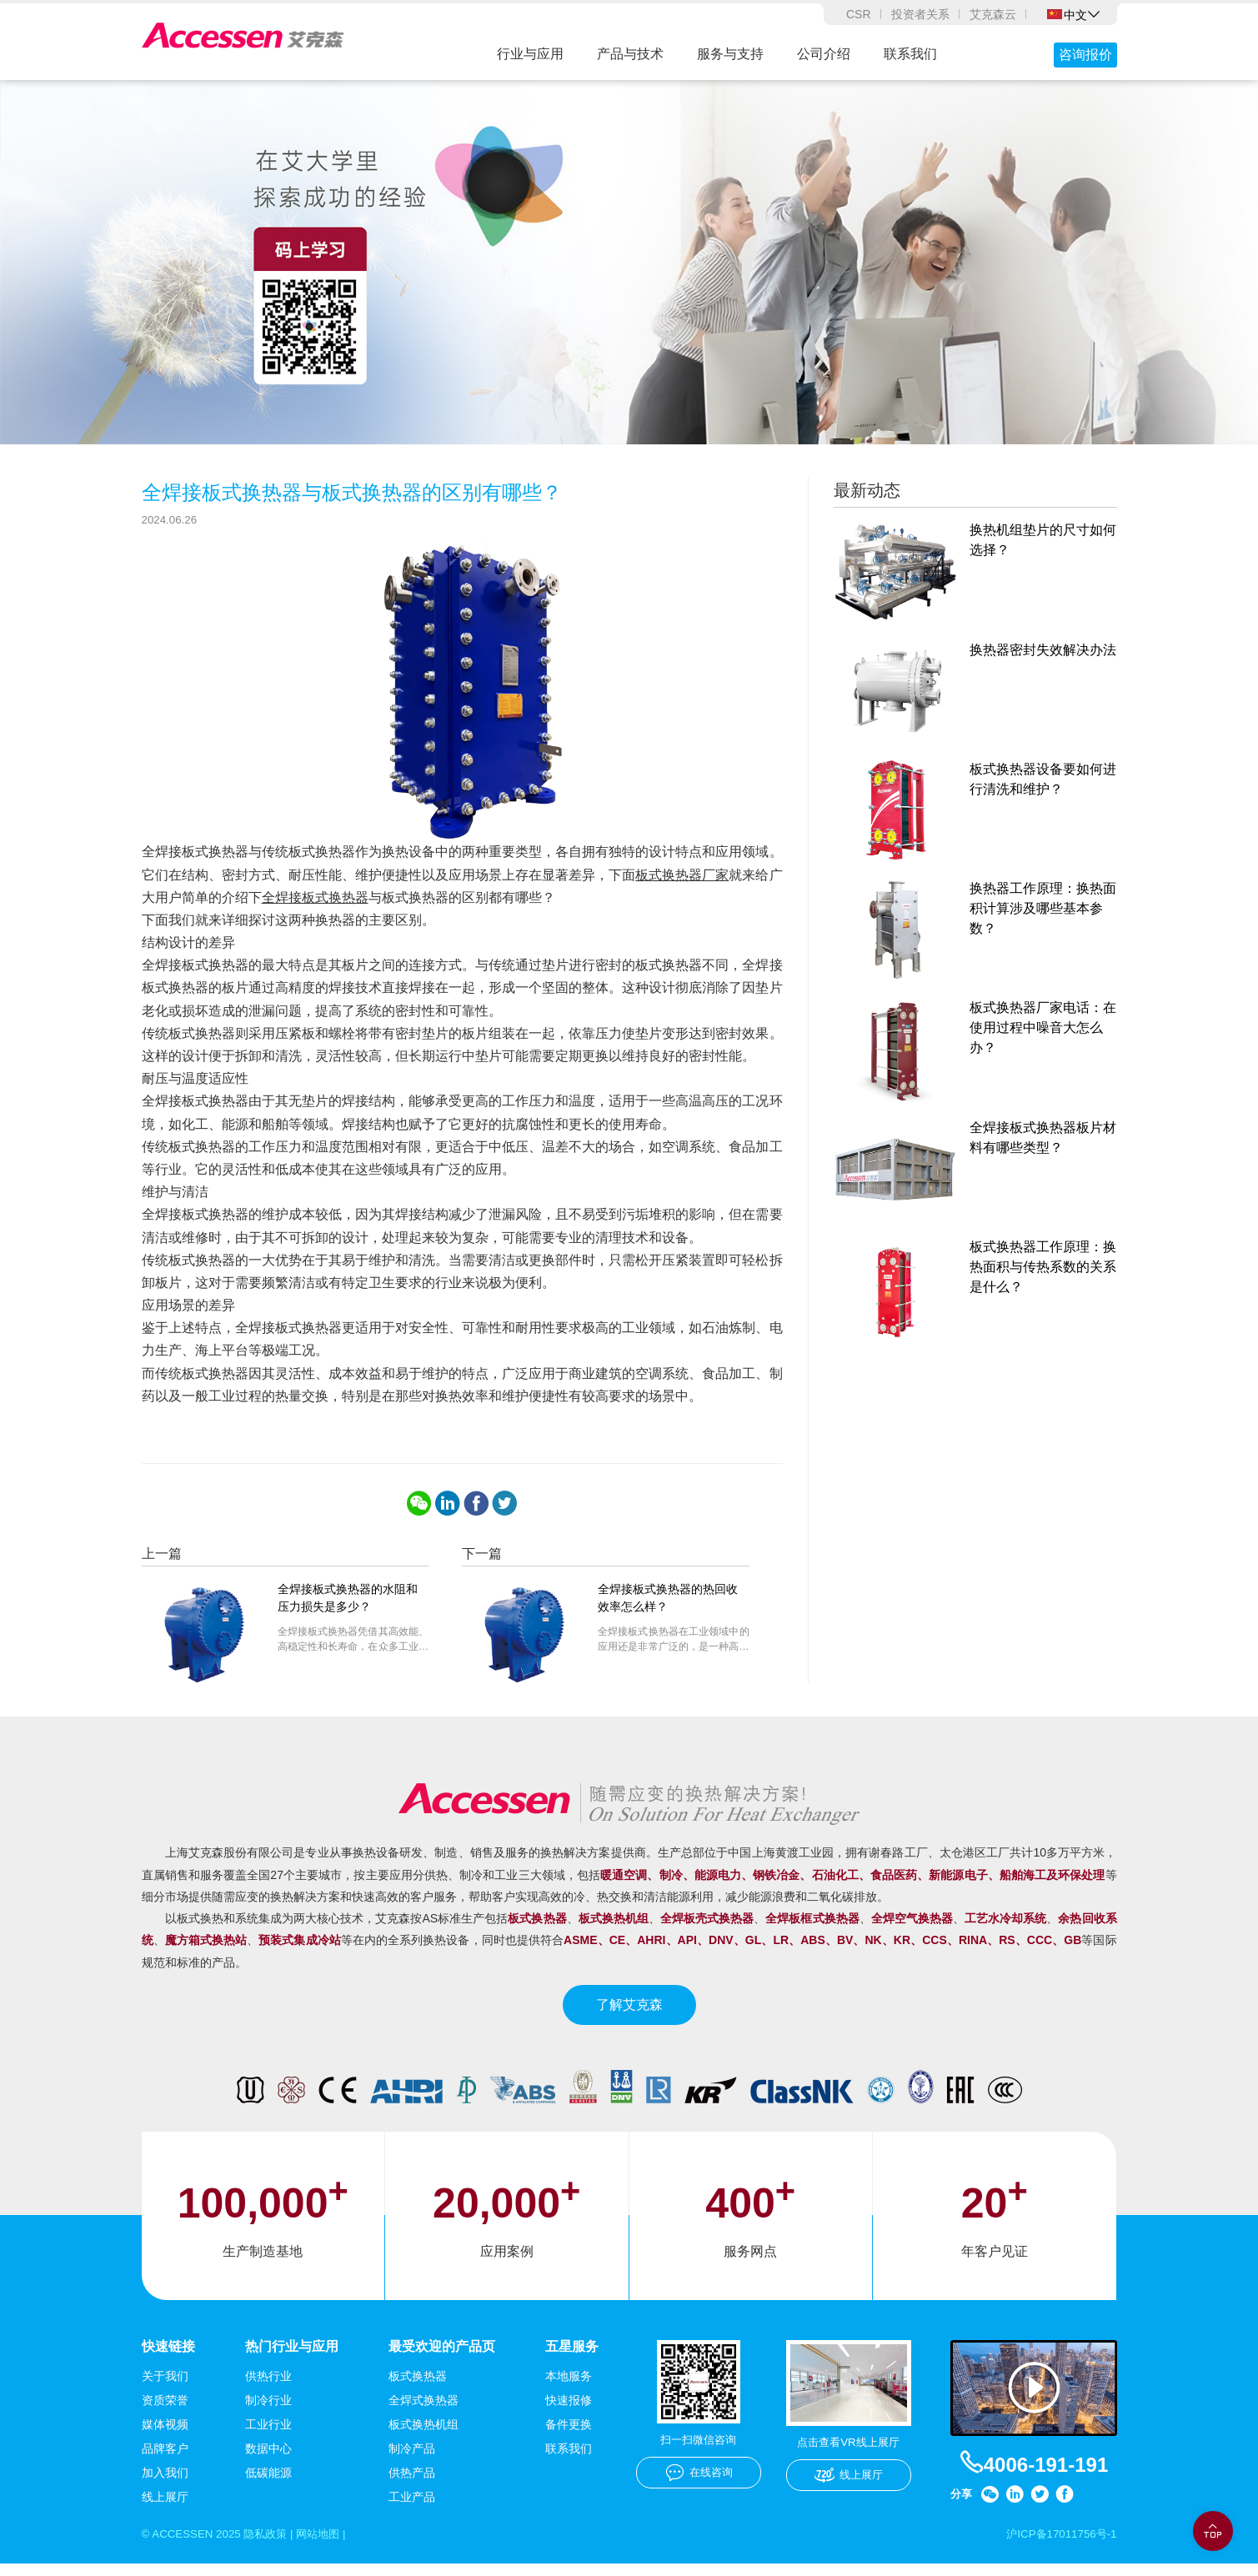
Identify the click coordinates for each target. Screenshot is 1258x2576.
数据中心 (268, 2460)
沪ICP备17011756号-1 (1058, 2546)
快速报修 (568, 2411)
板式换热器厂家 (682, 886)
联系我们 (910, 54)
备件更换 (568, 2436)
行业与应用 (530, 54)
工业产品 (411, 2508)
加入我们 (165, 2484)
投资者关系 (920, 14)
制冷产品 (411, 2460)
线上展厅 (165, 2508)
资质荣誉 (165, 2411)
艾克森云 (993, 14)
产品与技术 (630, 54)
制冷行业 (268, 2411)
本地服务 (568, 2387)
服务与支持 (730, 54)
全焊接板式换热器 (315, 908)
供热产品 (411, 2484)
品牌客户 (165, 2460)
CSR (858, 14)
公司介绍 (823, 54)
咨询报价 (1085, 55)
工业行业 (268, 2436)
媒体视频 (165, 2436)
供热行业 (268, 2387)
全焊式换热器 (423, 2411)
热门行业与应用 (291, 2357)
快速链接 (168, 2357)
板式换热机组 (423, 2436)
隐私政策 (272, 2546)
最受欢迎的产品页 (441, 2357)
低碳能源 (268, 2484)
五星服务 (572, 2357)
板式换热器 (417, 2387)
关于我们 (165, 2387)
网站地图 (328, 2546)
